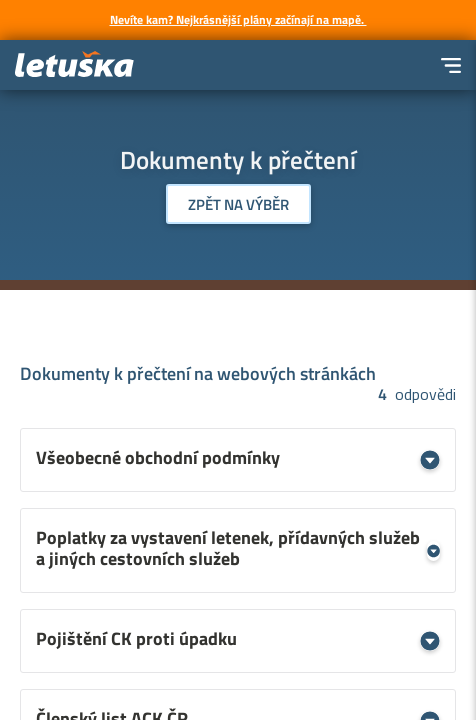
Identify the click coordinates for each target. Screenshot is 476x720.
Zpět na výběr (238, 204)
